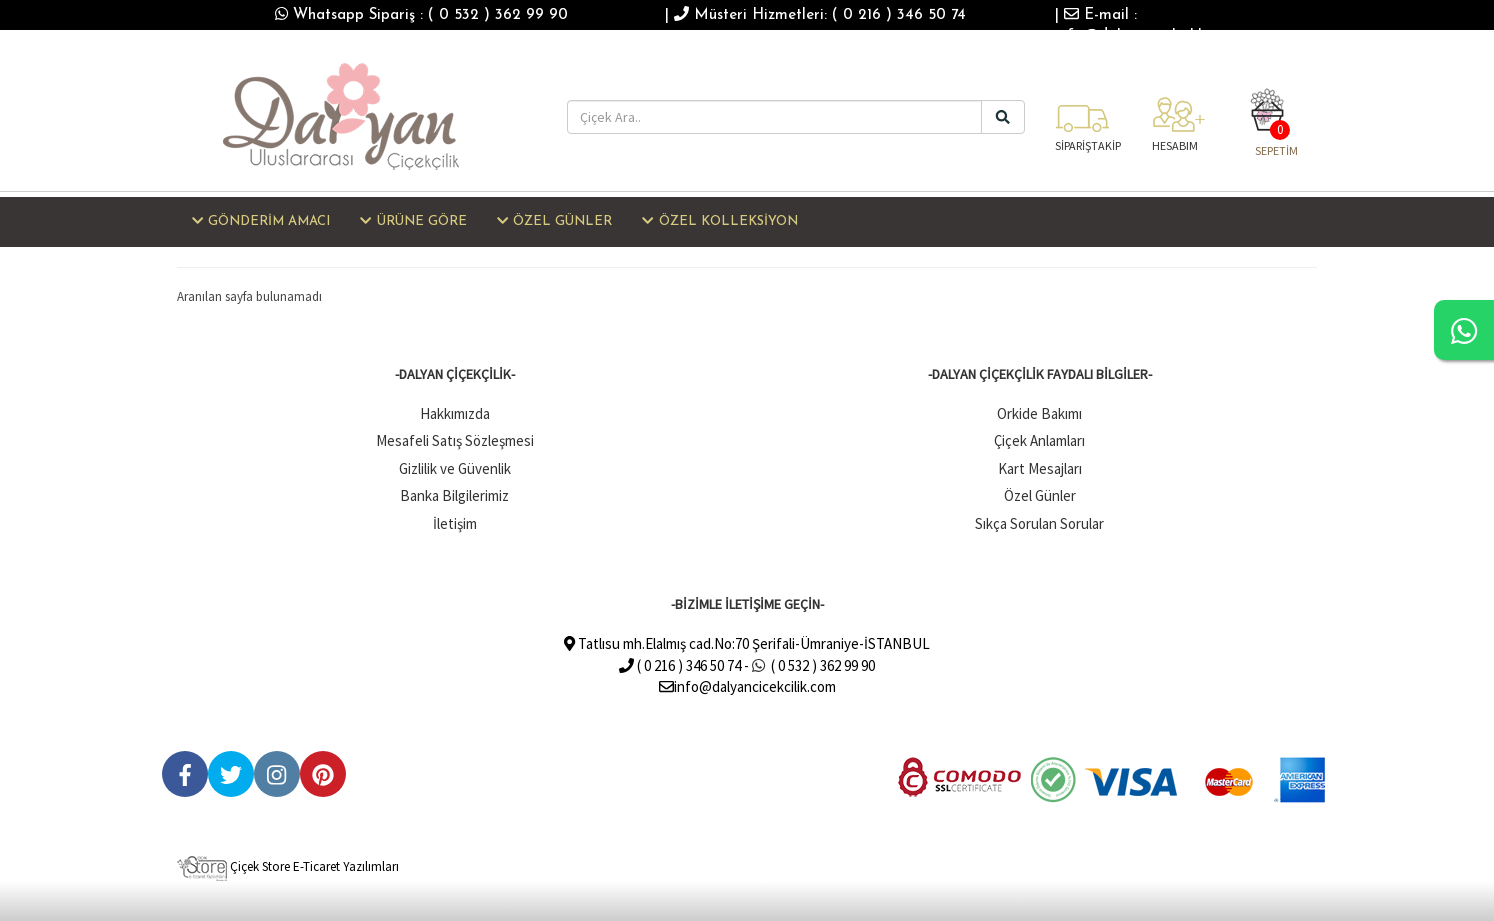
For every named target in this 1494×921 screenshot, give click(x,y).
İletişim (455, 523)
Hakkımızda (455, 413)
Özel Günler (1040, 495)
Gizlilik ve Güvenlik (455, 468)
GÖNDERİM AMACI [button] (261, 221)
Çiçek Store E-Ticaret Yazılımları (288, 866)
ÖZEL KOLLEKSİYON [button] (719, 221)
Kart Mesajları (1040, 468)
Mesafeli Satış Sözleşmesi (455, 440)
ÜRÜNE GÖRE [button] (413, 221)
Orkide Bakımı (1039, 413)
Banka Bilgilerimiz (454, 495)
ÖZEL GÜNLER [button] (554, 221)
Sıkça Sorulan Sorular (1039, 523)
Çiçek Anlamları (1039, 440)
